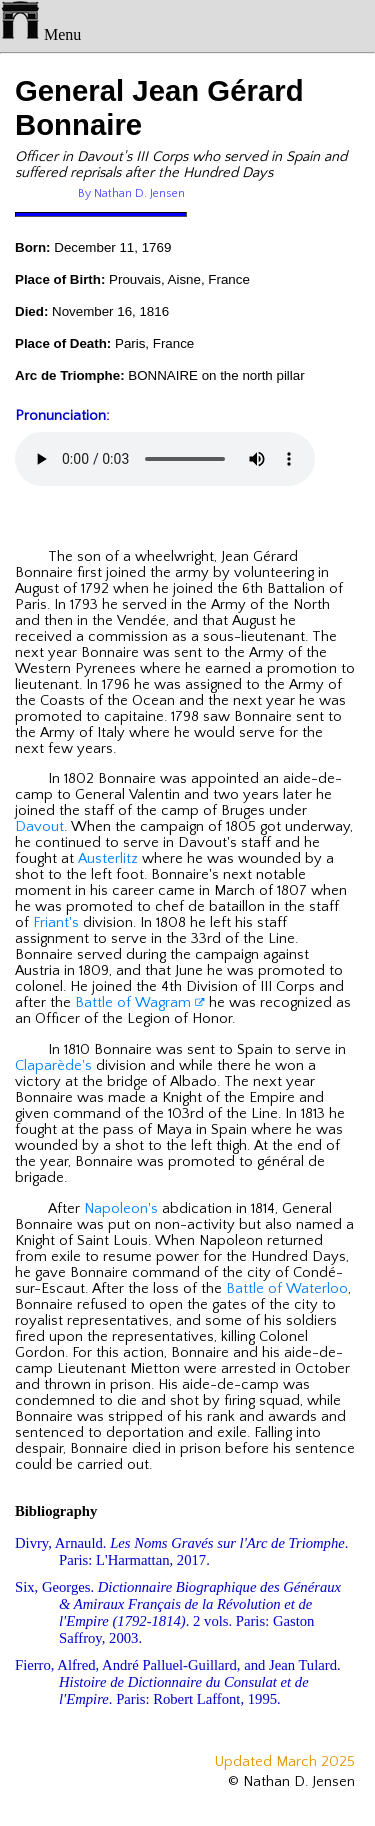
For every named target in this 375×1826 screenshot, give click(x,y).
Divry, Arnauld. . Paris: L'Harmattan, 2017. (181, 1551)
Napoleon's (121, 1209)
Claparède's (53, 1066)
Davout (39, 827)
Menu (40, 34)
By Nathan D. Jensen (131, 193)
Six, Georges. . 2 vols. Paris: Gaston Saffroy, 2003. (178, 1612)
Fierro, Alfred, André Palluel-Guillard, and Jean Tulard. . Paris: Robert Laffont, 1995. (178, 1682)
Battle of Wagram (140, 1003)
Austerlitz (108, 859)
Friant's (56, 923)
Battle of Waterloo (287, 1289)
